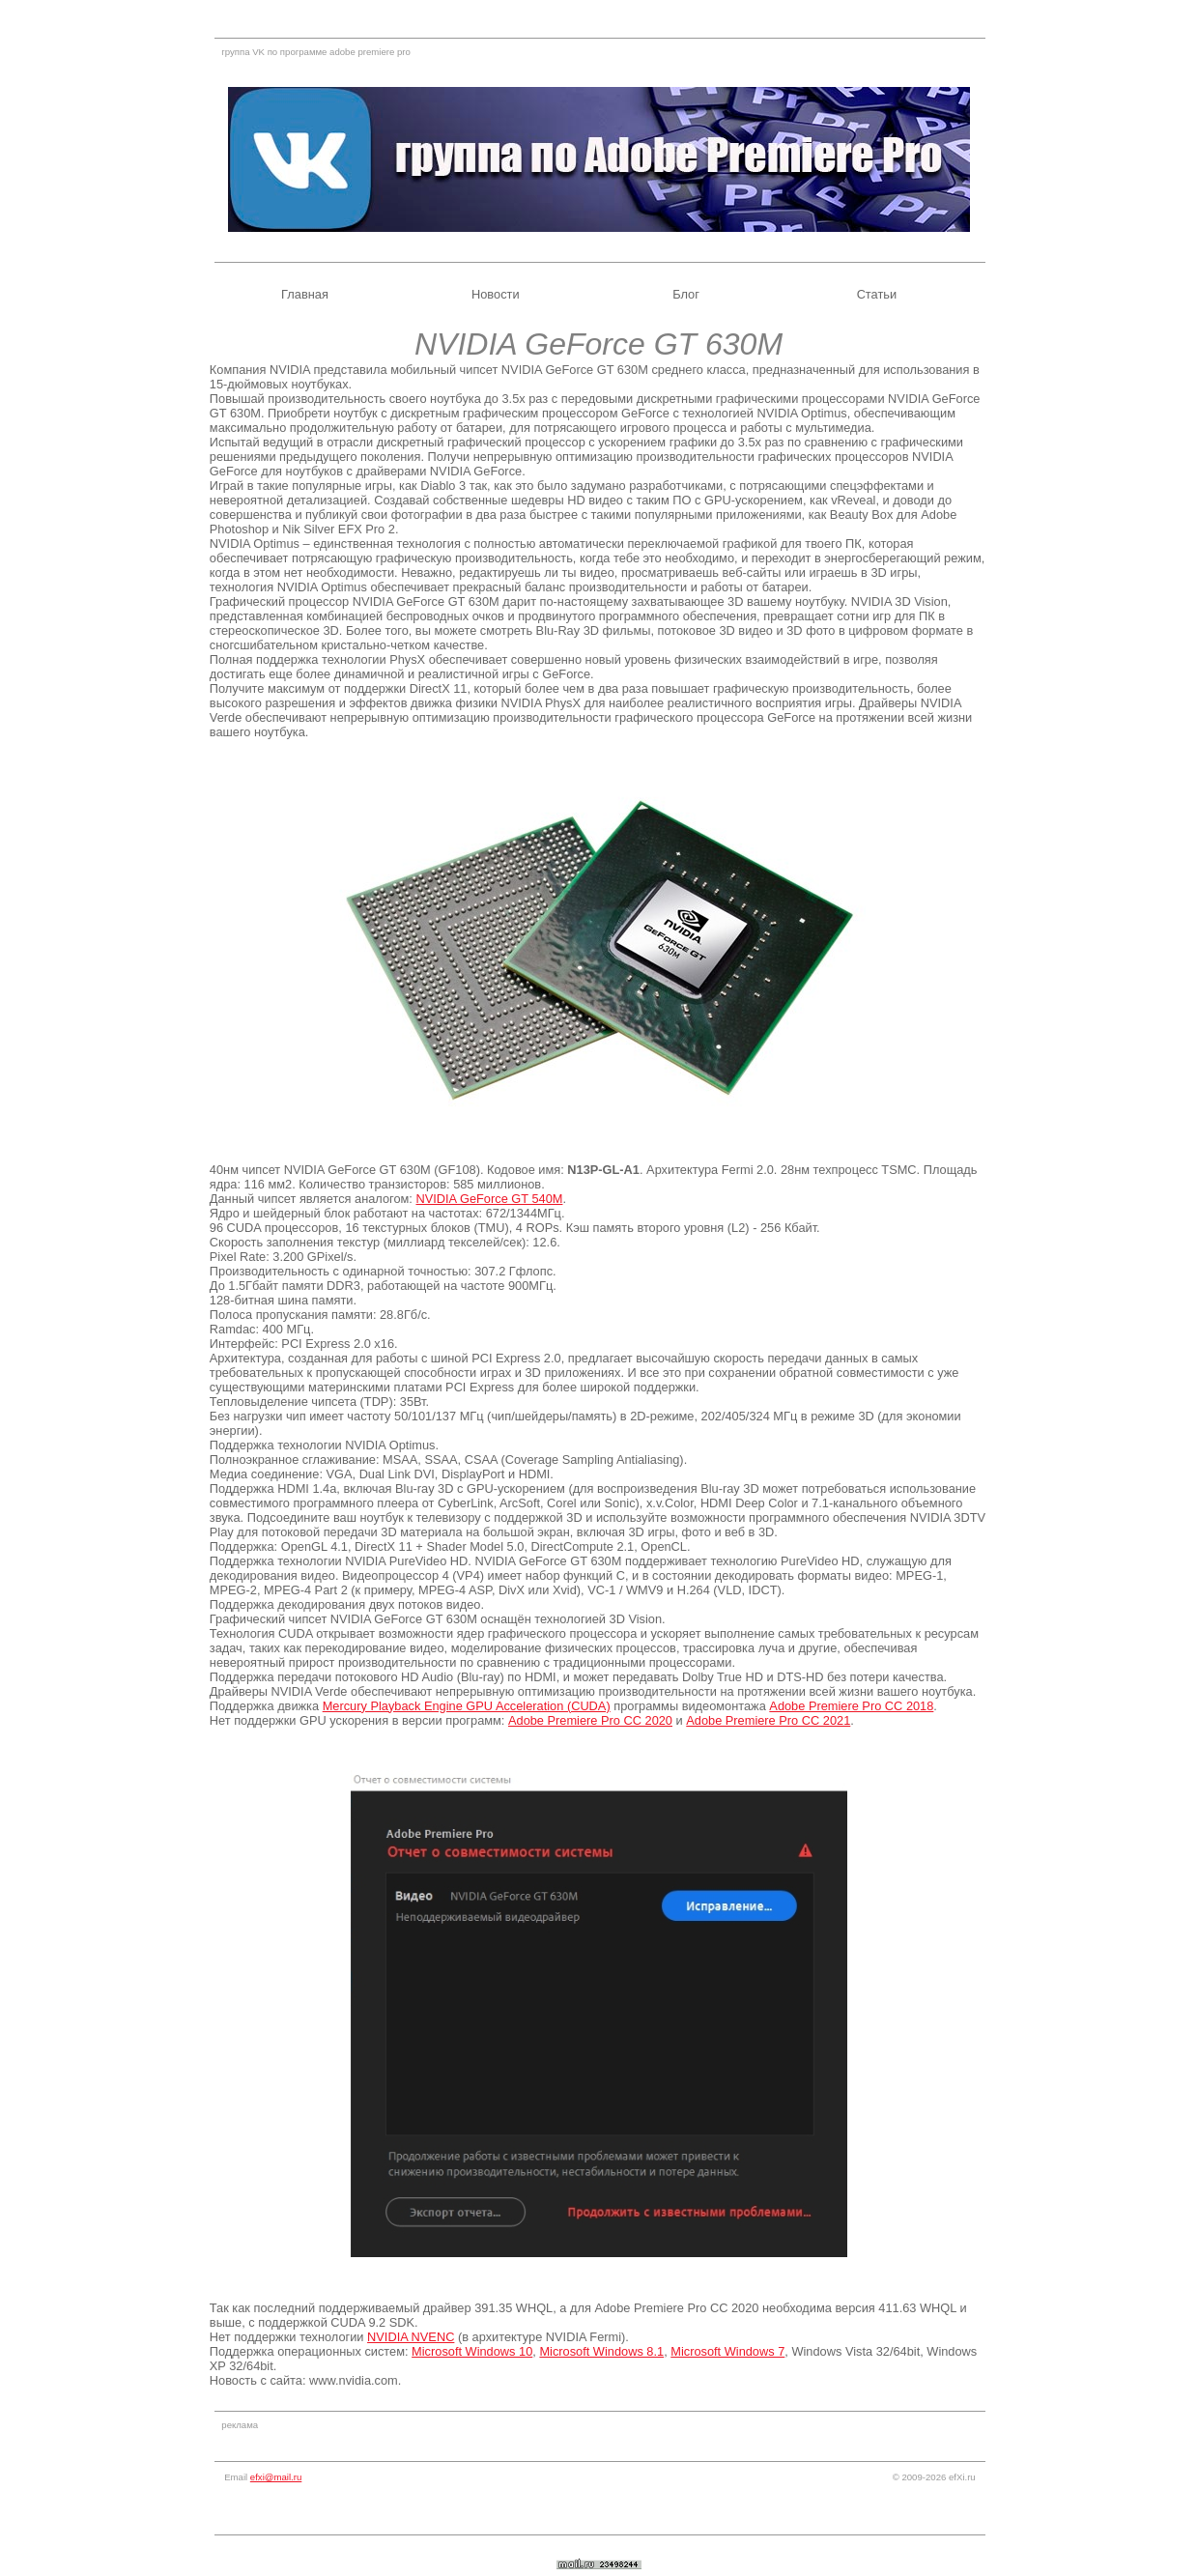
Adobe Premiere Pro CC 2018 (851, 1706)
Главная (304, 294)
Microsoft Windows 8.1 (601, 2351)
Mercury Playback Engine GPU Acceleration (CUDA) (467, 1706)
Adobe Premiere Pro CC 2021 (768, 1720)
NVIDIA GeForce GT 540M (488, 1198)
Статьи (877, 294)
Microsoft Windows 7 (727, 2351)
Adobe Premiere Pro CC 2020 (590, 1720)
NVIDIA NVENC (410, 2337)
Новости (495, 294)
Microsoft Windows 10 (472, 2351)
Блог (685, 294)
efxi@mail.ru (275, 2477)
